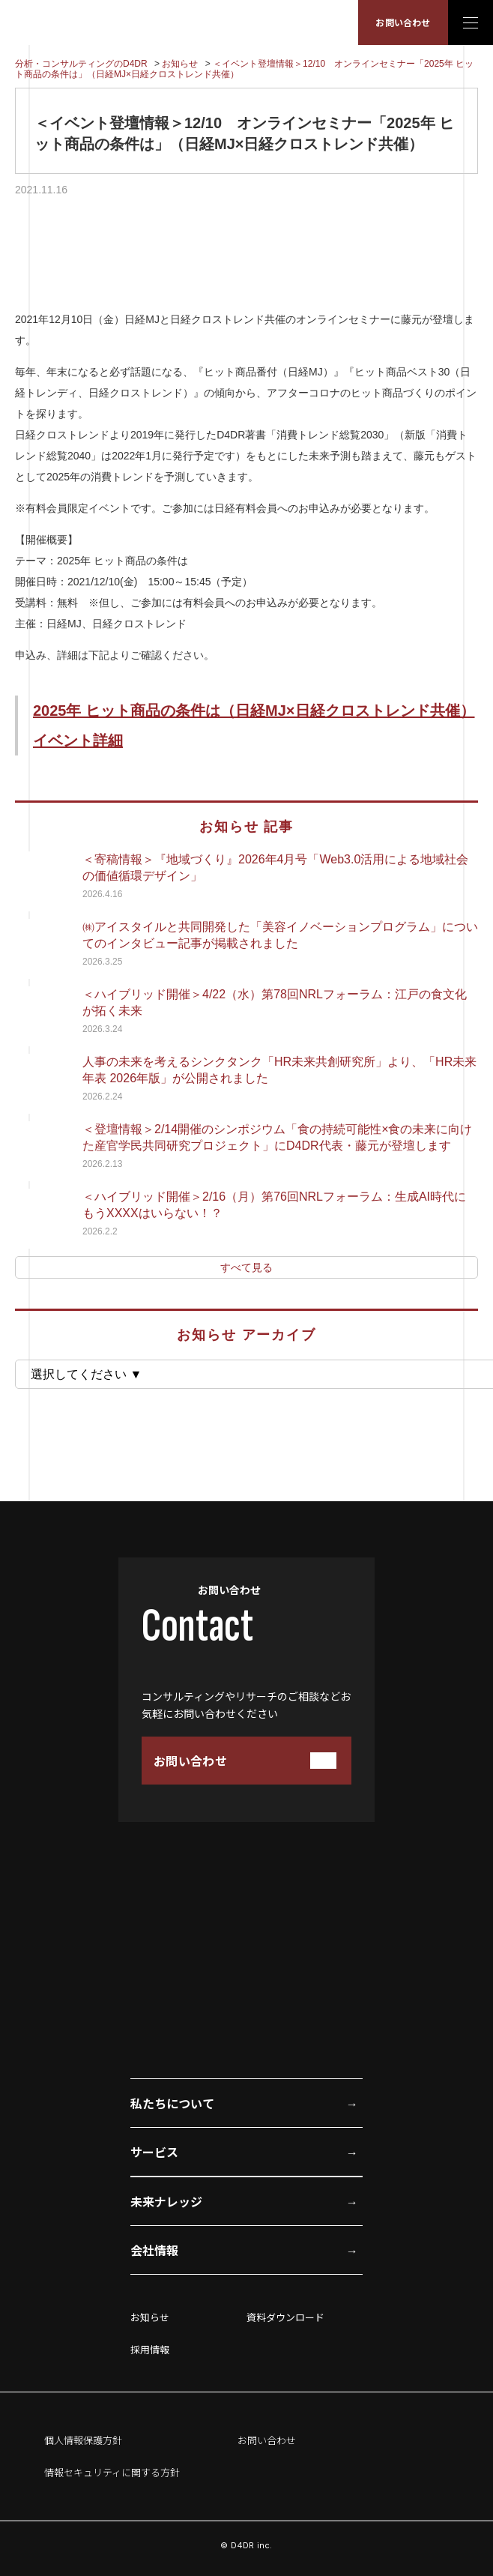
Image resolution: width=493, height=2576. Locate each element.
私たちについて (172, 2103)
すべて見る (246, 1267)
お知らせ (149, 2317)
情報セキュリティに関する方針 (112, 2472)
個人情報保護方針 (83, 2440)
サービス (154, 2152)
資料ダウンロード (285, 2317)
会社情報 (154, 2250)
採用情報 (149, 2349)
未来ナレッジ (166, 2201)
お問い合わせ (402, 22)
